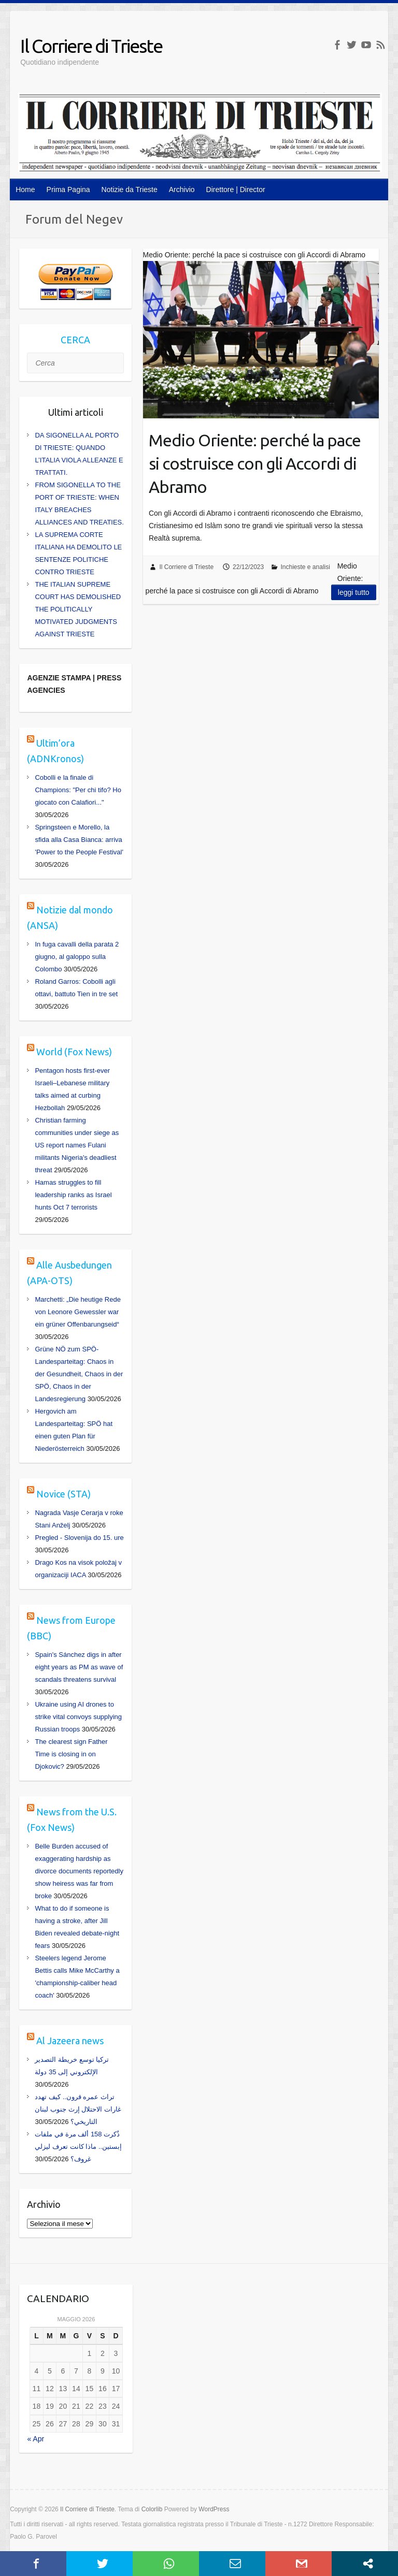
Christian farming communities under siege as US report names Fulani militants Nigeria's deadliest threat (77, 1145)
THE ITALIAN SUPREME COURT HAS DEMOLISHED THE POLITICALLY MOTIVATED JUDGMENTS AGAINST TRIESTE (78, 609)
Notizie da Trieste (130, 189)
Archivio (182, 189)
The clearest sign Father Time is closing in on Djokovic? (71, 1754)
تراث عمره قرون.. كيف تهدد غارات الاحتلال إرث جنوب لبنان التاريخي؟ (78, 2109)
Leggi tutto (353, 592)
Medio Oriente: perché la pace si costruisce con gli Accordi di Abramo (255, 463)
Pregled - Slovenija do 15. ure (79, 1537)
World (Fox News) (74, 1051)
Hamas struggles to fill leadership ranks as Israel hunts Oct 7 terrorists (73, 1194)
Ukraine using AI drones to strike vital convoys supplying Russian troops (78, 1716)
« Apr (35, 2439)
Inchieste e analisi (305, 567)
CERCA (75, 339)
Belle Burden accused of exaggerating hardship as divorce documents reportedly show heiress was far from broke (79, 1871)
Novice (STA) (63, 1494)
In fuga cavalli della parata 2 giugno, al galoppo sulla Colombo (77, 956)
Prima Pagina (68, 189)
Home (25, 189)
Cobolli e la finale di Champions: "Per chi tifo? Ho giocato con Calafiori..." (78, 790)
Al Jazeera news (70, 2040)
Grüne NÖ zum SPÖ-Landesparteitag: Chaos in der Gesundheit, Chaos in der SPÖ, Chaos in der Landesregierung (79, 1374)
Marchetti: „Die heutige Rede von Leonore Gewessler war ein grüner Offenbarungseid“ (77, 1312)
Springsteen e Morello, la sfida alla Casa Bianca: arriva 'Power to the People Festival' (79, 839)
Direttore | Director (235, 189)
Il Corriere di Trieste (91, 45)
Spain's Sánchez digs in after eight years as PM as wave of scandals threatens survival (79, 1667)
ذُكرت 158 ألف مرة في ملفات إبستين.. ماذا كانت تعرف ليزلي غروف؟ (78, 2146)
